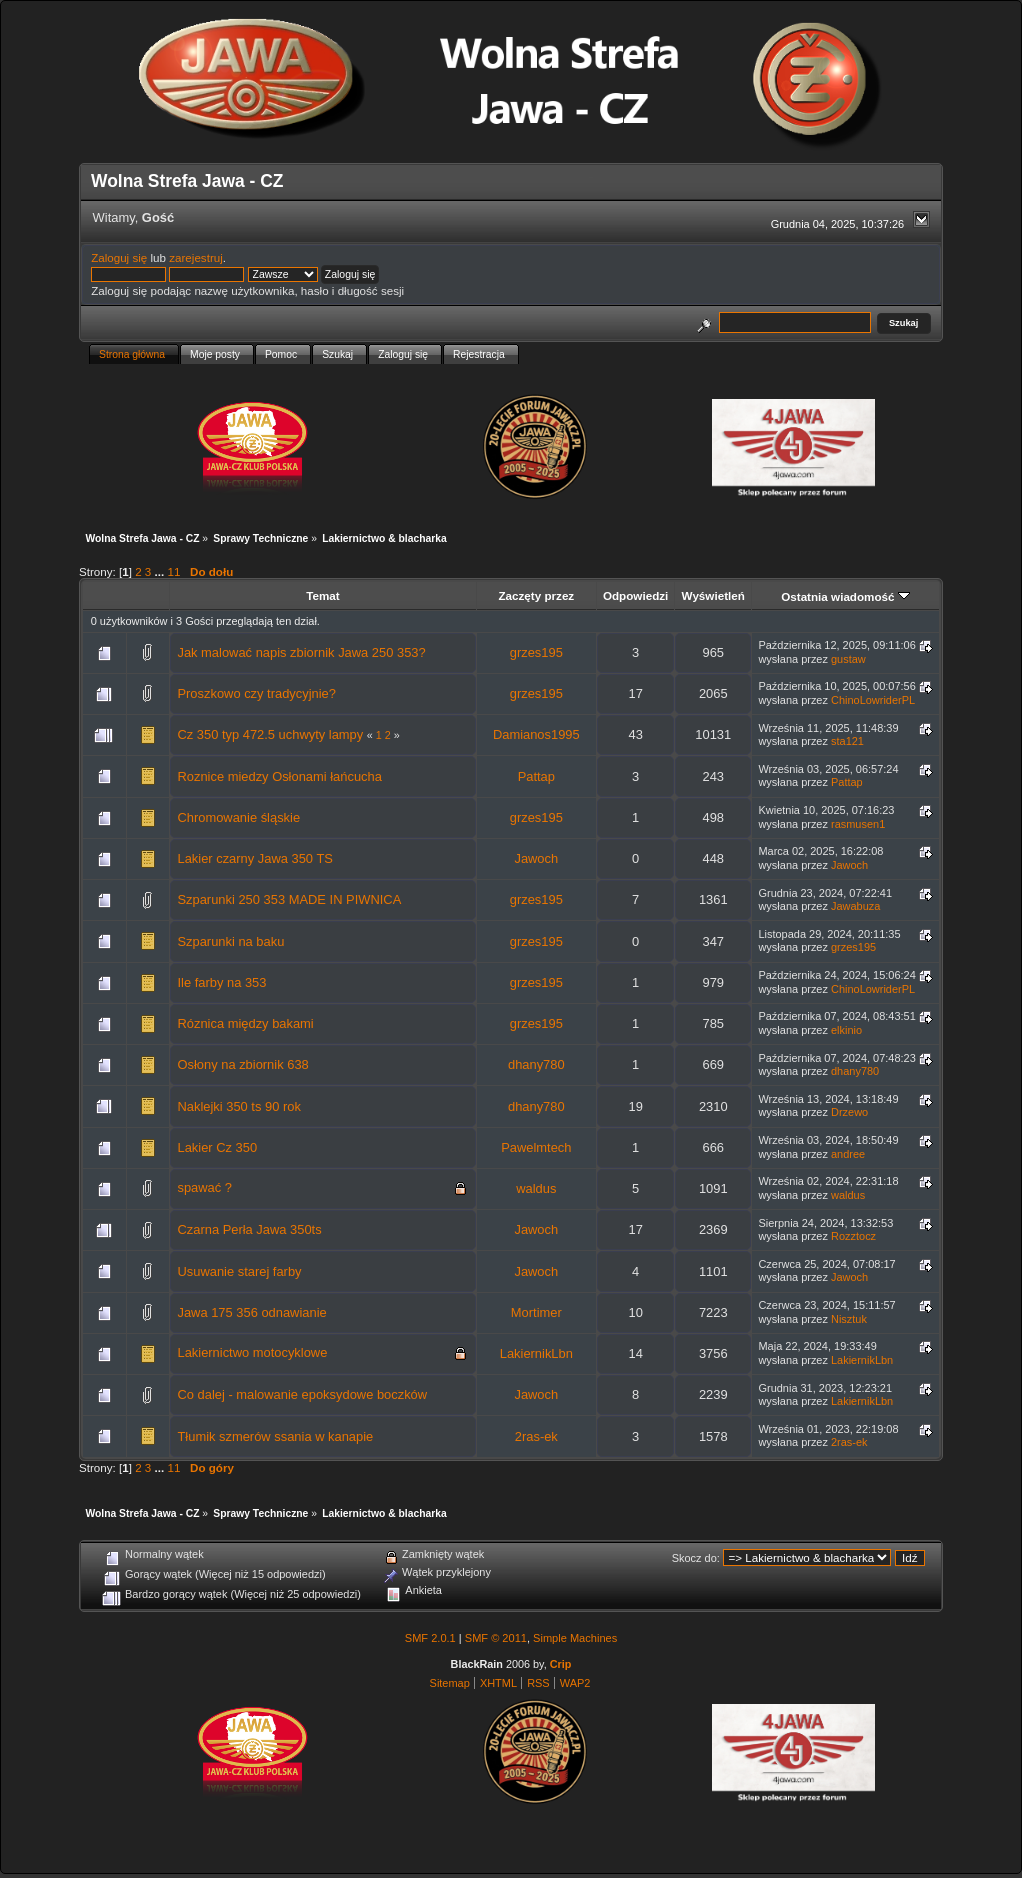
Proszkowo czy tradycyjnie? (256, 693)
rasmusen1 (858, 824)
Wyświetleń (713, 595)
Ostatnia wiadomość (845, 596)
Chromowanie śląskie (238, 817)
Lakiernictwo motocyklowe (252, 1352)
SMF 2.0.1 (430, 1638)
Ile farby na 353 (221, 982)
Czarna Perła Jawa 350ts (249, 1229)
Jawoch (536, 858)
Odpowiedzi (635, 595)
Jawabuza (855, 906)
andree (848, 1154)
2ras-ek (536, 1436)
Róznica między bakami (245, 1023)
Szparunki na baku (230, 941)
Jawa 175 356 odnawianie (251, 1312)
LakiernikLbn (536, 1353)
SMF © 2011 (496, 1638)
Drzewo (849, 1112)
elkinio (846, 1030)
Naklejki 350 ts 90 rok (238, 1106)
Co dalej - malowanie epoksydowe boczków (302, 1394)
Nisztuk (849, 1319)
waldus (536, 1188)
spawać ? (204, 1187)
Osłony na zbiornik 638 (242, 1064)
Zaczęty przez (536, 595)
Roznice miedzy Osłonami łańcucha (279, 776)
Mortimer (536, 1312)
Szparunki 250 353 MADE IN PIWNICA (289, 899)
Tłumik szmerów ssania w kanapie (275, 1436)
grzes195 (536, 652)
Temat (322, 595)
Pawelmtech (536, 1147)
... (161, 571)
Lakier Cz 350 (217, 1147)
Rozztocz (853, 1236)
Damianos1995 (536, 734)
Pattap (536, 776)
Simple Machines (575, 1638)
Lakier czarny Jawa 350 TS (254, 858)
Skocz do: (696, 1558)
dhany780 (536, 1064)
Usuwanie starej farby (239, 1271)
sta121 (847, 741)
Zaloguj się (119, 257)
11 (173, 571)
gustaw (848, 659)
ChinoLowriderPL (873, 700)
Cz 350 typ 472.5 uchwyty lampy (270, 734)
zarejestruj (196, 257)
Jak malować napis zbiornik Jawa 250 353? (301, 652)
